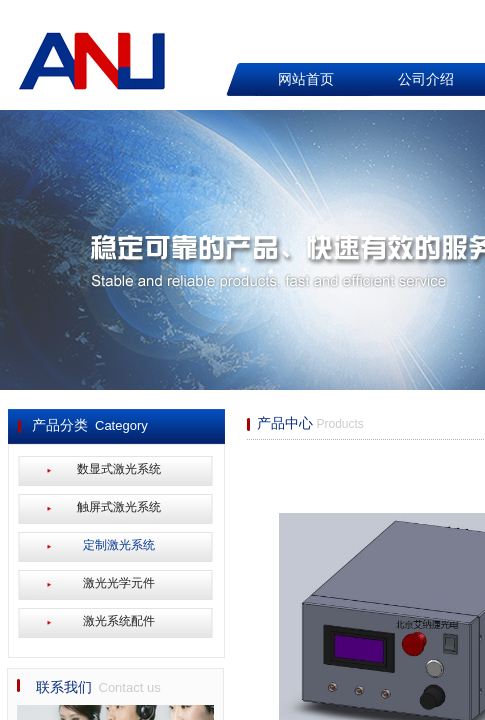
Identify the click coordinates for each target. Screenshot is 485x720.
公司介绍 (426, 79)
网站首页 (306, 79)
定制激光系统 (119, 545)
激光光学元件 (119, 583)
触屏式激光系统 (119, 507)
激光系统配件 (119, 621)
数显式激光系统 (119, 469)
